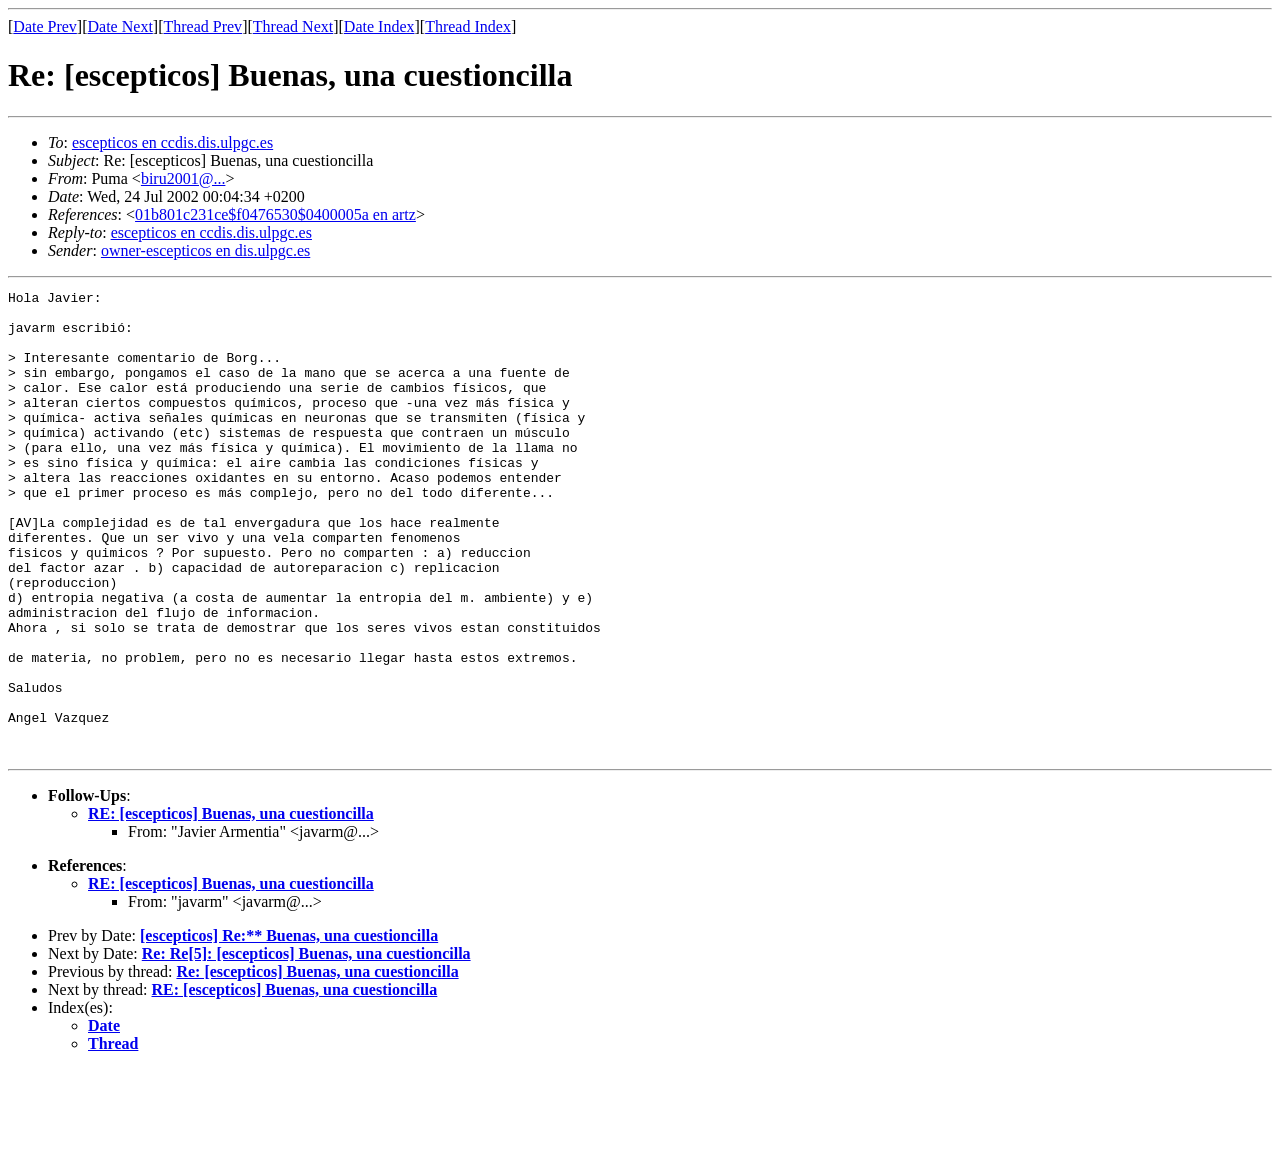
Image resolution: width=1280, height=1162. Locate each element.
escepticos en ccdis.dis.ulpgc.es (172, 142)
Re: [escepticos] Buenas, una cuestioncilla (317, 1064)
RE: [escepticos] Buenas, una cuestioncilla (231, 906)
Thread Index (468, 26)
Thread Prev (202, 26)
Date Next (120, 26)
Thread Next (293, 26)
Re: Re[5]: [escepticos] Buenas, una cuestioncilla (306, 1046)
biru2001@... (183, 178)
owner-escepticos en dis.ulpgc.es (205, 250)
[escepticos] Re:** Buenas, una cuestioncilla (289, 1028)
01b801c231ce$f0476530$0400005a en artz (275, 214)
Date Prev (45, 26)
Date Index (379, 26)
